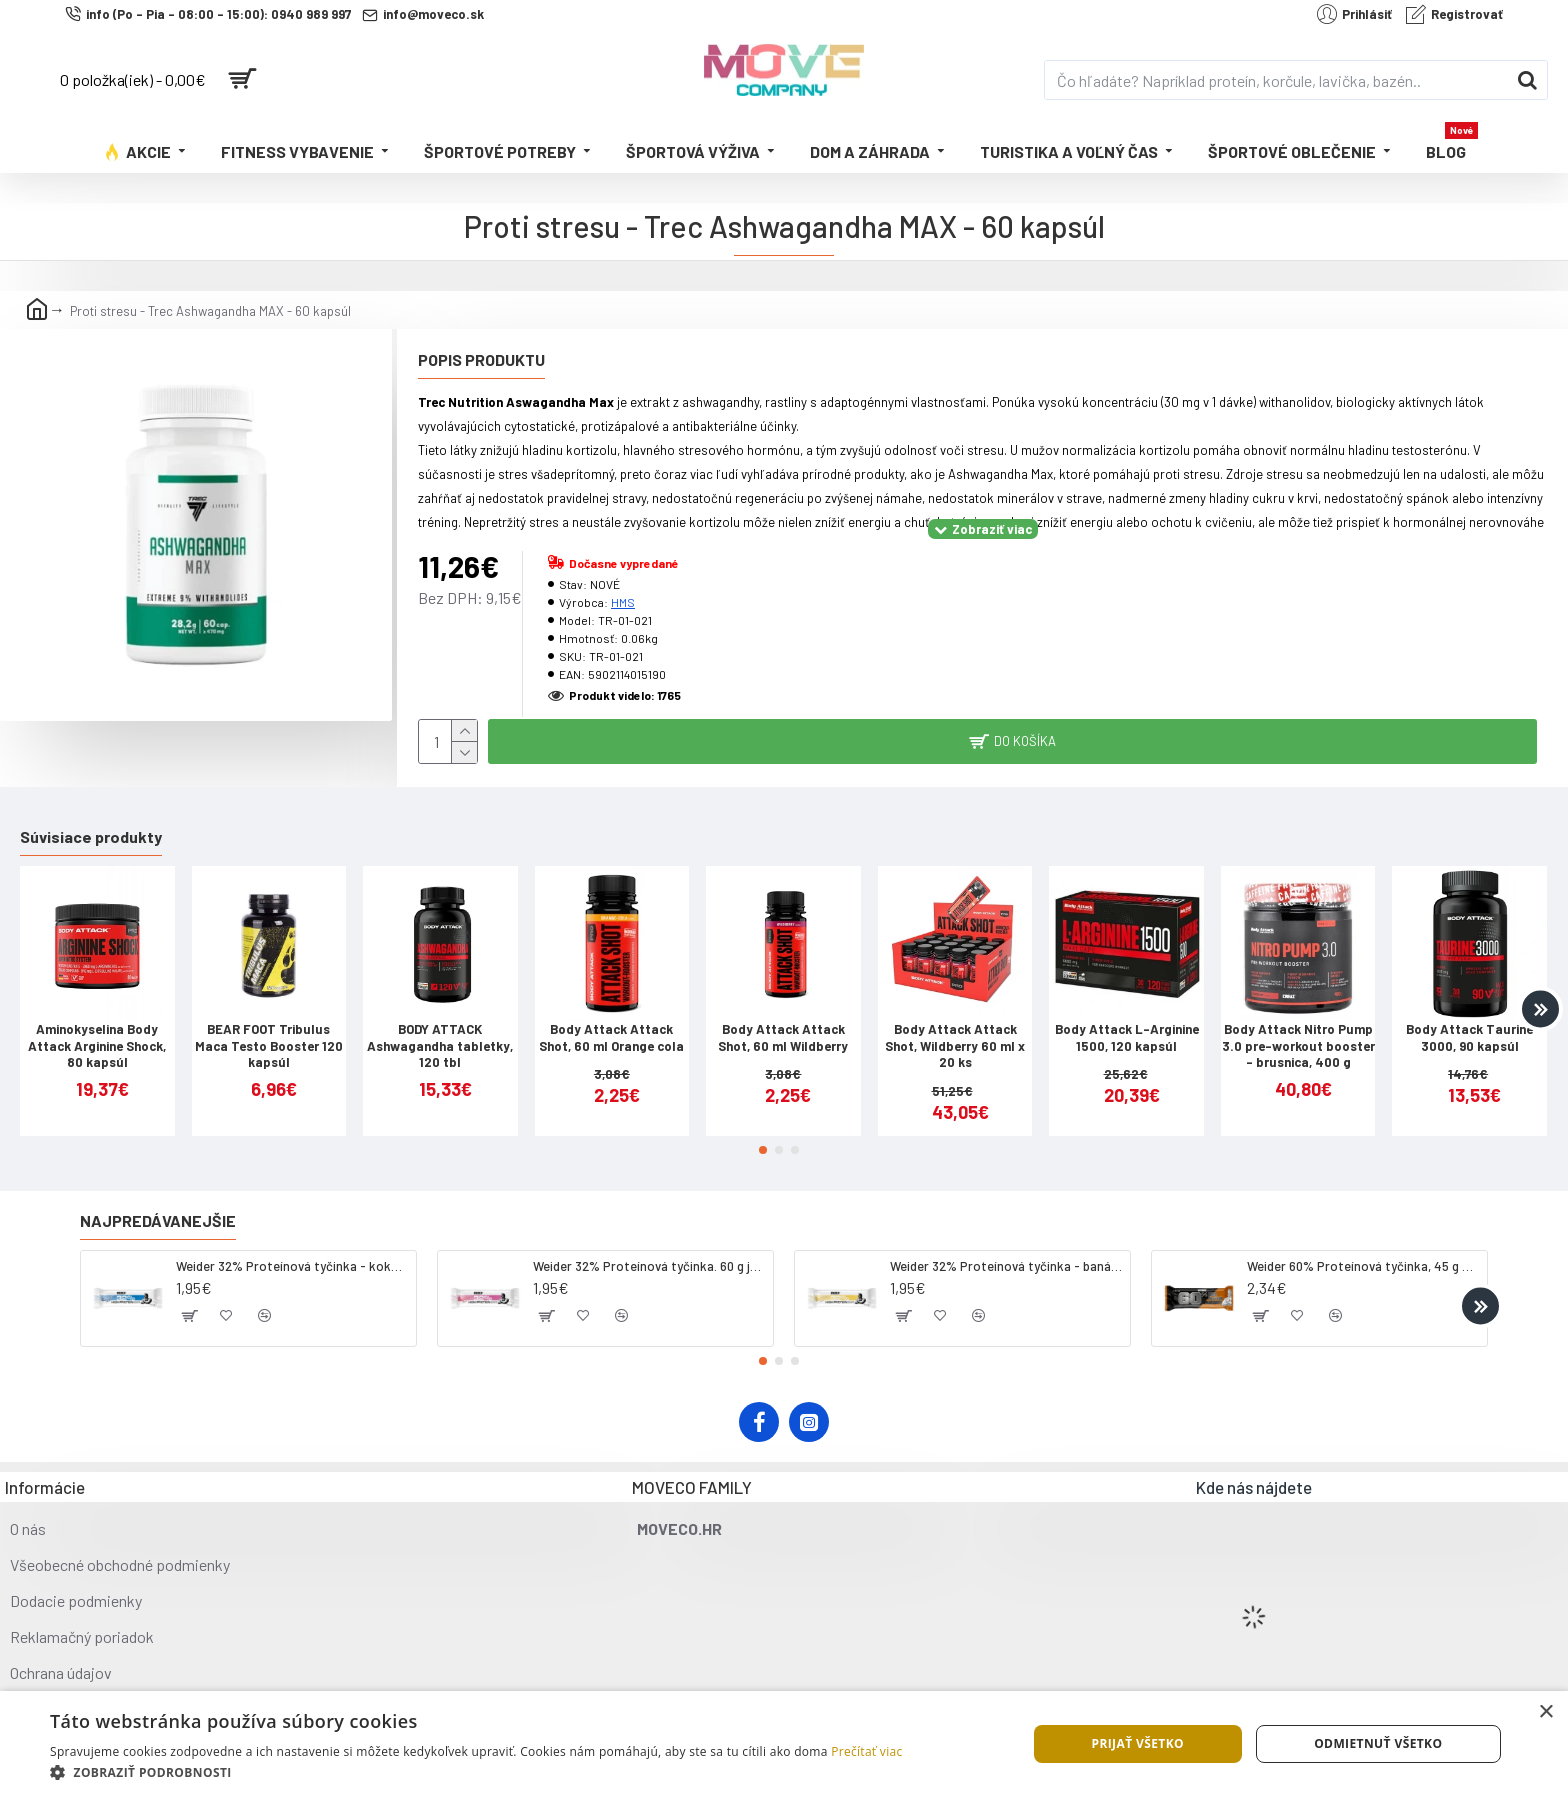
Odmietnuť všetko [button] (1378, 1743)
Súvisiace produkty (91, 836)
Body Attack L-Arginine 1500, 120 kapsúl (1127, 1037)
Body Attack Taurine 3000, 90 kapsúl (1469, 1037)
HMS (623, 602)
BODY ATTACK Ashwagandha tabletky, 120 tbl (440, 1046)
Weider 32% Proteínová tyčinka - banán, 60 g (1006, 1266)
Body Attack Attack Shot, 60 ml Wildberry (783, 1037)
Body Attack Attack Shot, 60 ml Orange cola (611, 1037)
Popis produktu (481, 359)
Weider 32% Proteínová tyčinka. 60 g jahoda (649, 1266)
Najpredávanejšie (158, 1220)
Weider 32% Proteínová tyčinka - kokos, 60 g (292, 1266)
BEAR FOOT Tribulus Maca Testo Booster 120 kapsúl (269, 1046)
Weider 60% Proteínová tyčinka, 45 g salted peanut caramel (1363, 1266)
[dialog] (784, 1744)
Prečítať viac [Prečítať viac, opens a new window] (866, 1751)
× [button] (1545, 1712)
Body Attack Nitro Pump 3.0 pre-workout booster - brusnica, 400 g (1298, 1046)
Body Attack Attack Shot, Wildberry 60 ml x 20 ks (955, 1046)
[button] (1540, 1008)
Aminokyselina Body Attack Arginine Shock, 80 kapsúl (97, 1046)
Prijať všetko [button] (1137, 1743)
